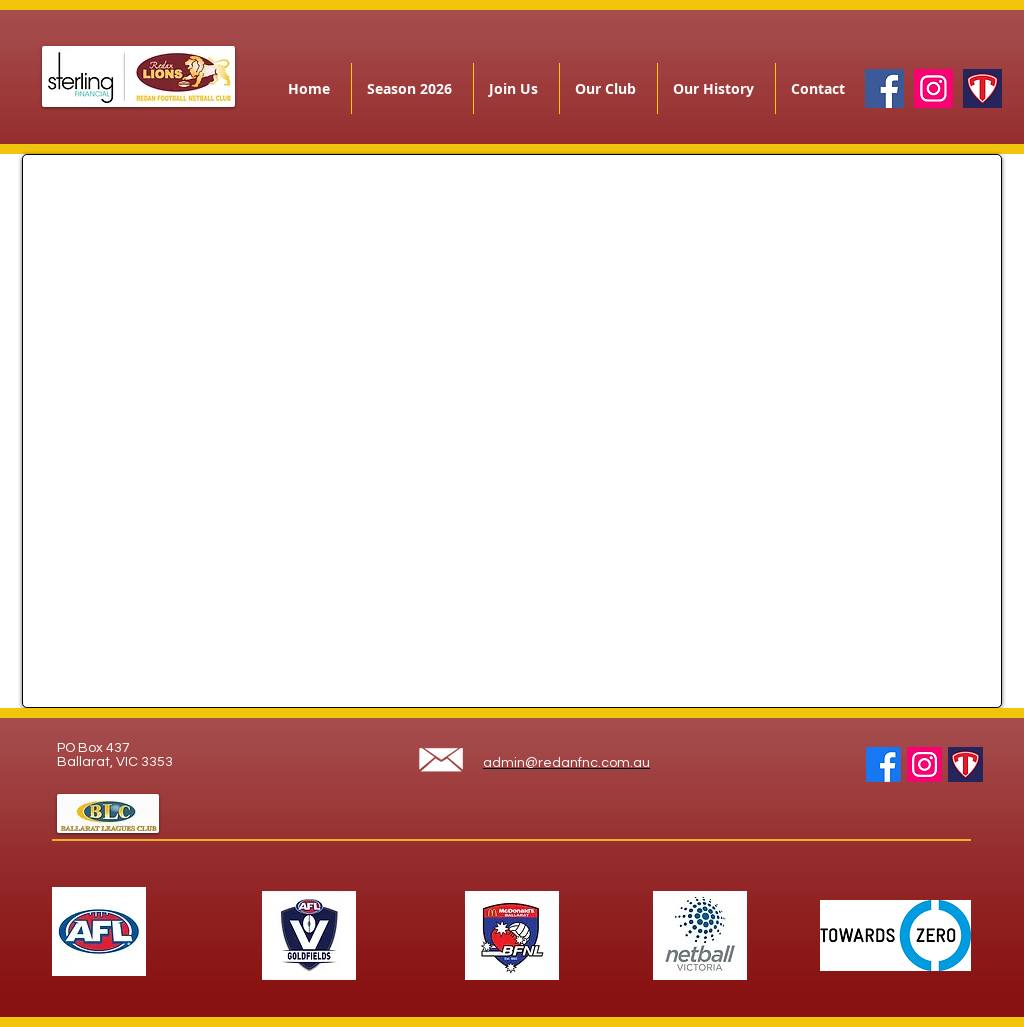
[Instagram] (933, 88)
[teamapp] (982, 88)
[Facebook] (884, 88)
